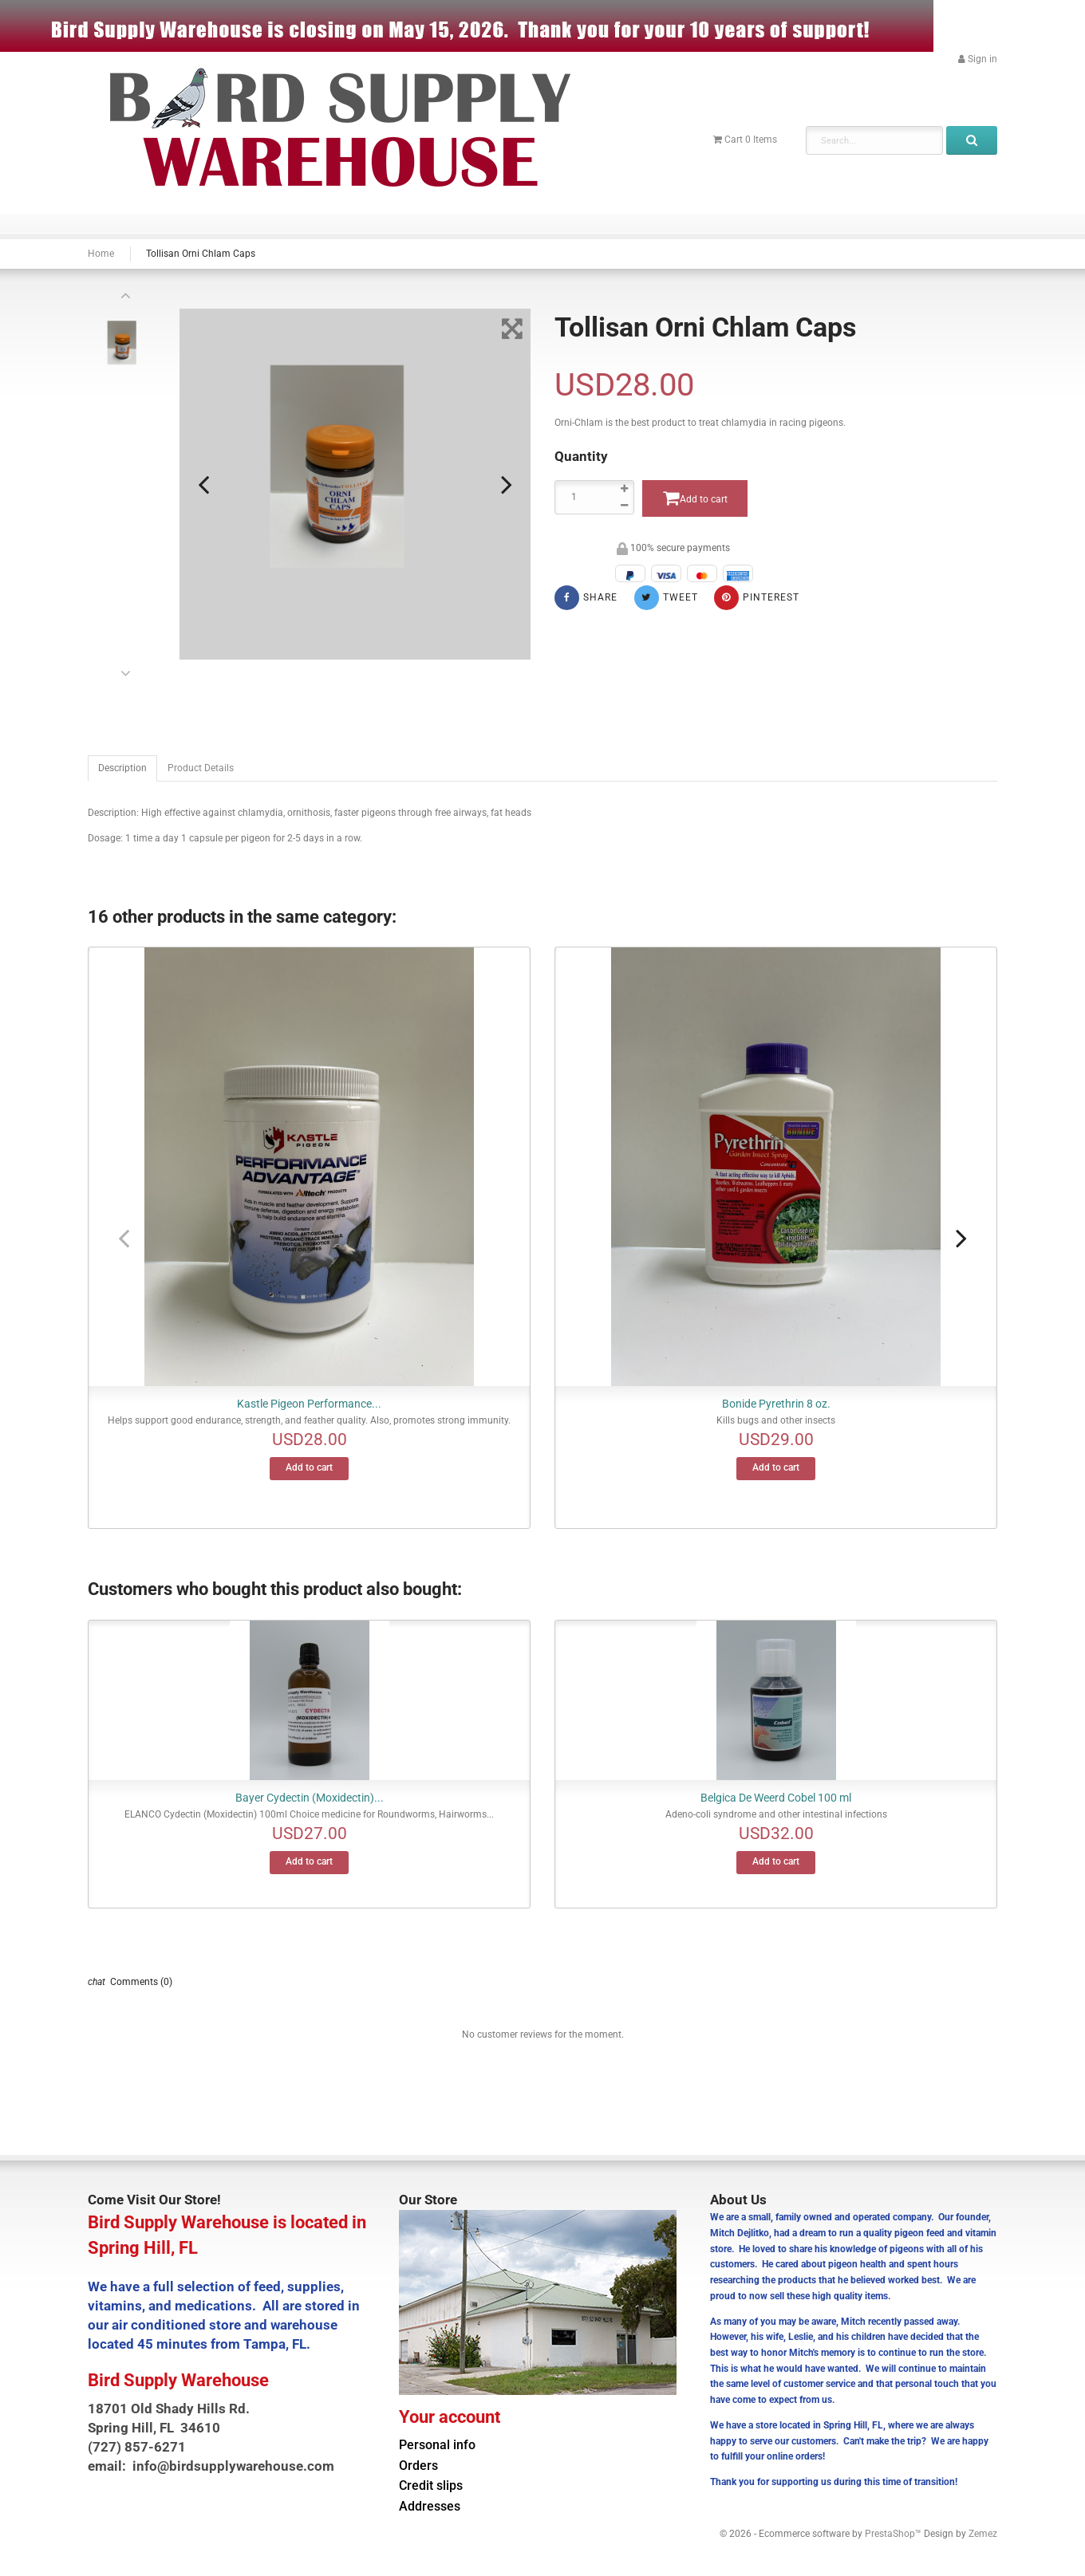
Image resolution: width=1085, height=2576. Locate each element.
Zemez (983, 2533)
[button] (977, 59)
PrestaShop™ (894, 2533)
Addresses (429, 2506)
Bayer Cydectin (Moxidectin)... (309, 1797)
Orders (418, 2466)
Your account (449, 2416)
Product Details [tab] (201, 768)
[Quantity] (594, 497)
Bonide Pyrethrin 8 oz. (776, 1403)
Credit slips (431, 2486)
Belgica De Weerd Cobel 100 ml (775, 1797)
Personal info (437, 2445)
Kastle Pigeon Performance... (309, 1403)
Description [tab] (122, 768)
